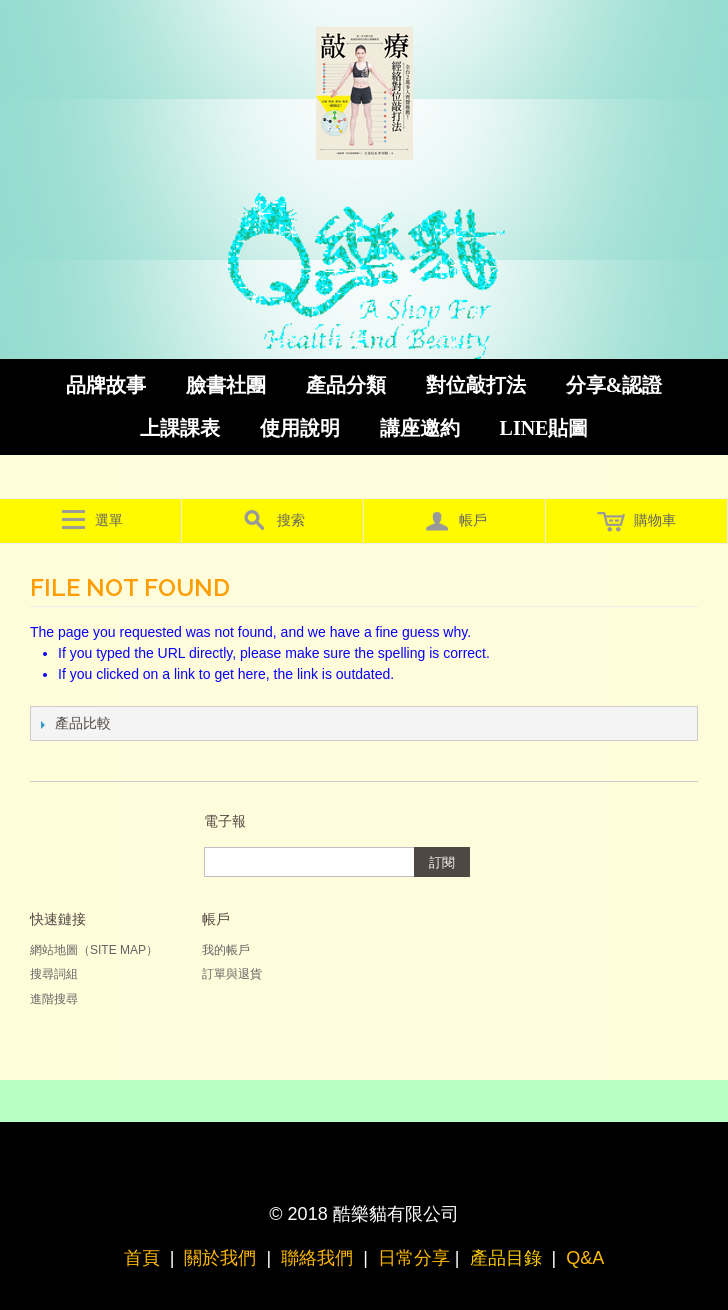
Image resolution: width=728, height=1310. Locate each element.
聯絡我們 (317, 1258)
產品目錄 (506, 1258)
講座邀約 (420, 428)
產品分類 (346, 385)
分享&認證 (614, 385)
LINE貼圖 (544, 428)
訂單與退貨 (232, 974)
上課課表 (180, 428)
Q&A (585, 1258)
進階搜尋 (54, 999)
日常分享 (414, 1258)
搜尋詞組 (54, 974)
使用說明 (300, 428)
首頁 (142, 1258)
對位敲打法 (476, 385)
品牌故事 (106, 385)
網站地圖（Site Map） (94, 950)
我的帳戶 (226, 950)
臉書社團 (226, 385)
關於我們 (220, 1258)
